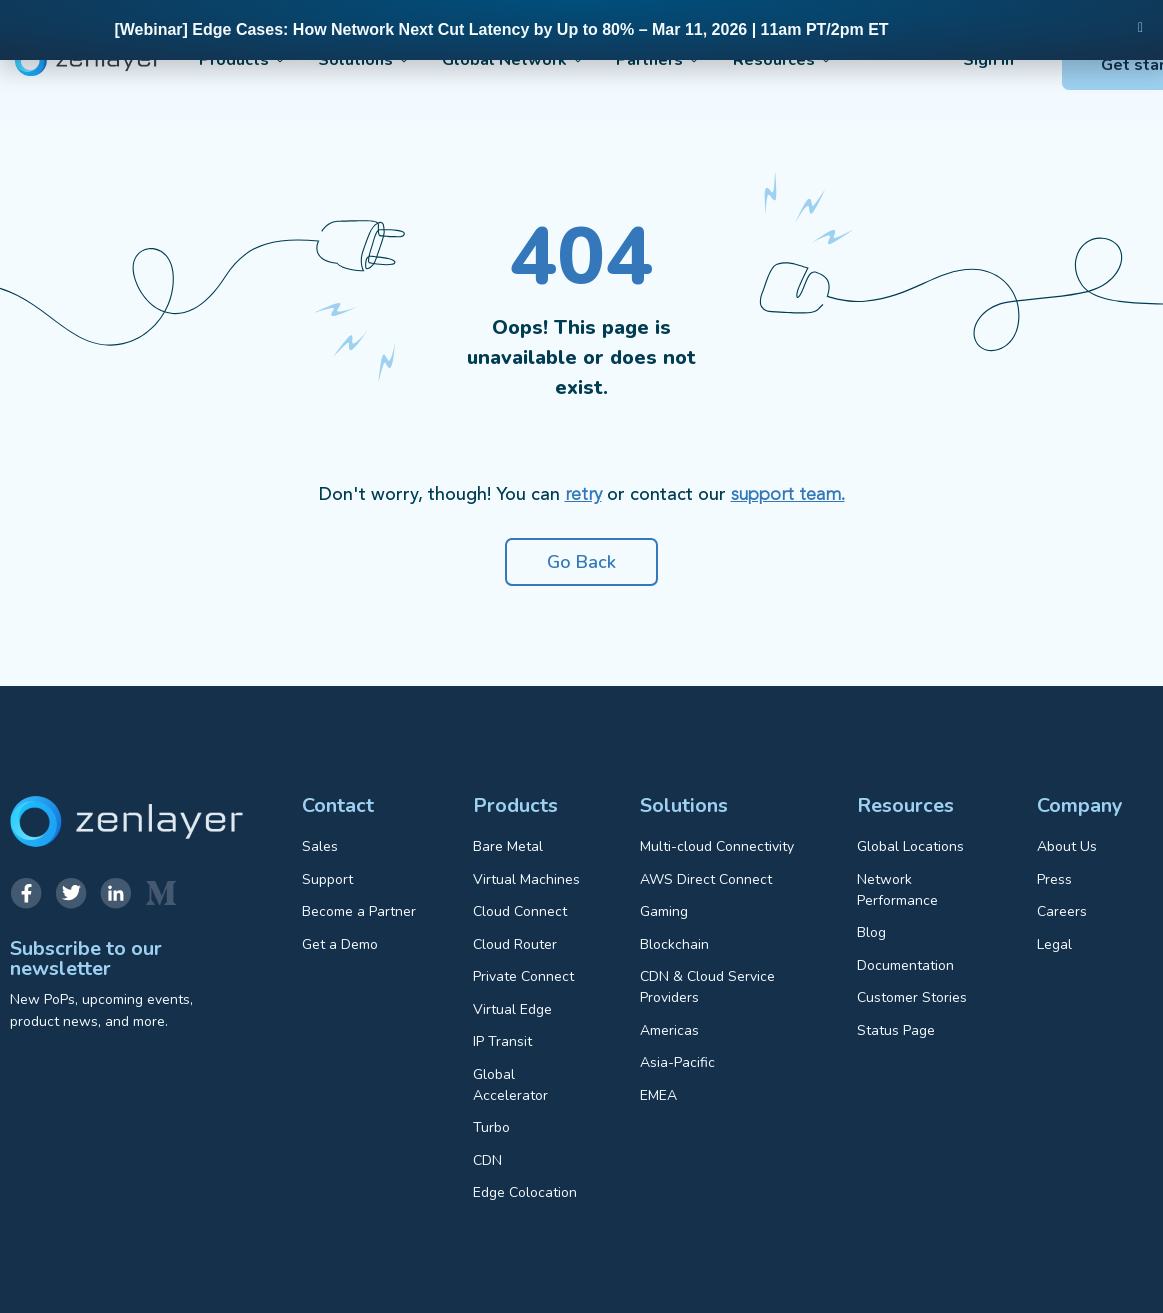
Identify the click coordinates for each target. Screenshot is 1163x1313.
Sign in (922, 60)
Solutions (351, 60)
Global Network (487, 60)
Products (243, 60)
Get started (1067, 65)
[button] (1140, 28)
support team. (788, 495)
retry (583, 495)
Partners (619, 60)
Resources (729, 60)
